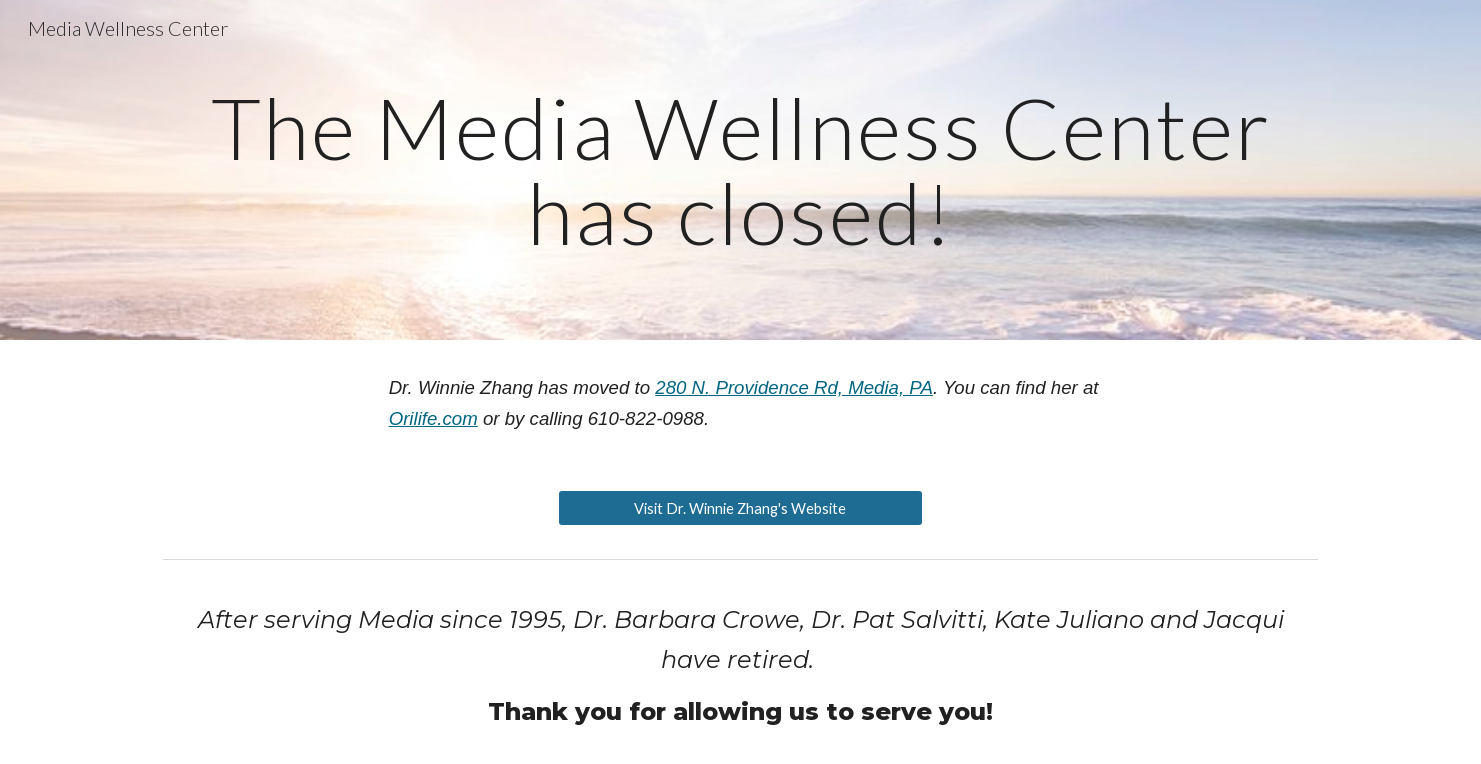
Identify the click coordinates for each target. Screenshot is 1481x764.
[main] (740, 170)
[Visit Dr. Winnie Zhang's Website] (740, 508)
